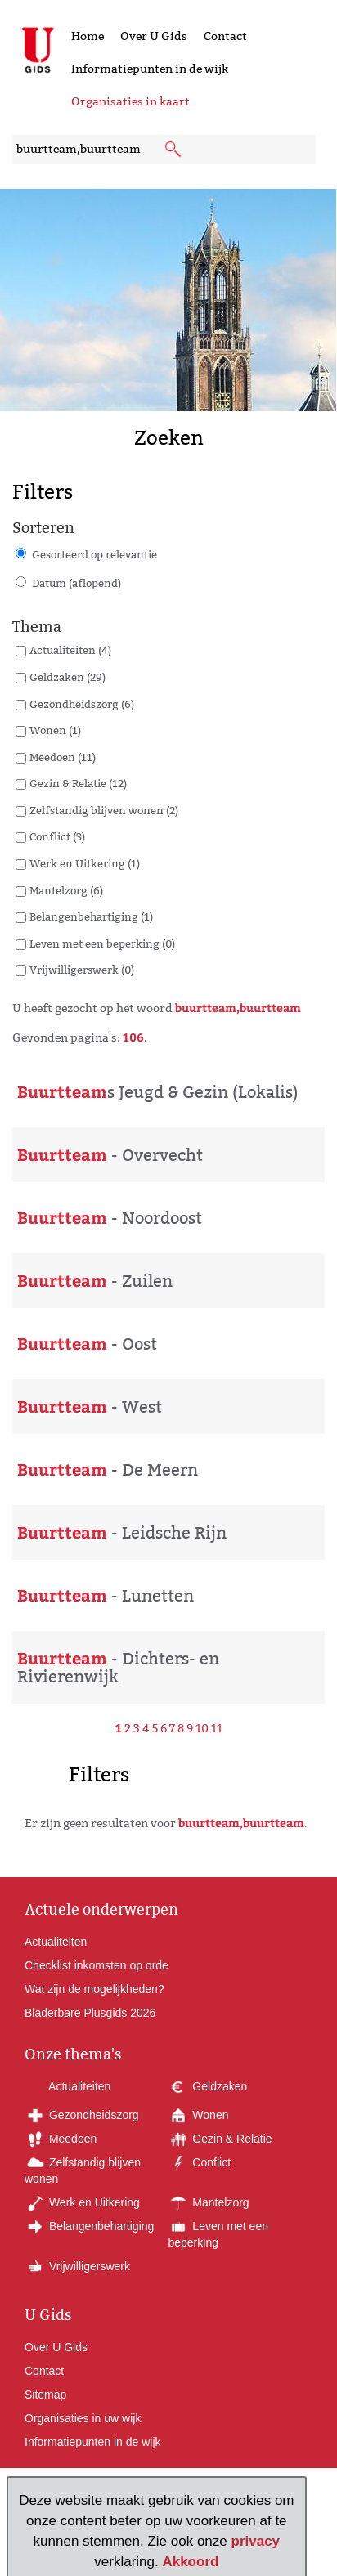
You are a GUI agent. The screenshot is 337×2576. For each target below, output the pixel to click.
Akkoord (190, 2561)
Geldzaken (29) (67, 676)
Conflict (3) (57, 836)
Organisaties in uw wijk (83, 2418)
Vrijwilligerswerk (77, 2266)
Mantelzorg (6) (66, 890)
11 (216, 1728)
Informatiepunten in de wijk (149, 68)
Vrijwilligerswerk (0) (81, 969)
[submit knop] (174, 150)
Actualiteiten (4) (70, 649)
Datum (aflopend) (76, 582)
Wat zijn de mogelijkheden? (94, 1989)
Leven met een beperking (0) (102, 943)
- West (89, 1407)
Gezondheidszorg (82, 2114)
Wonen (198, 2114)
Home (87, 36)
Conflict (199, 2162)
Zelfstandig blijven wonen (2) (103, 810)
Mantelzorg (208, 2202)
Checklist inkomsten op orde (96, 1965)
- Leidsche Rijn (122, 1533)
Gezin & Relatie (220, 2138)
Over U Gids (153, 36)
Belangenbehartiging (89, 2226)
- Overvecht (110, 1155)
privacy (256, 2541)
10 (202, 1728)
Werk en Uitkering (82, 2202)
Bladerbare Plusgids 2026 (90, 2012)
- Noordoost (109, 1218)
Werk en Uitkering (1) (84, 863)
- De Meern (107, 1470)
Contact (225, 36)
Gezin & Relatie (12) (78, 783)
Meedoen (61, 2138)
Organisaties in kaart (130, 101)
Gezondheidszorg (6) (81, 703)
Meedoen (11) (62, 757)
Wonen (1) (55, 730)
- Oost (87, 1344)
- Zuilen (95, 1281)
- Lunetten (105, 1596)
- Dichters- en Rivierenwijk (118, 1668)
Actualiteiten (56, 1941)
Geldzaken (207, 2086)
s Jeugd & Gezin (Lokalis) (158, 1092)
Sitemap (45, 2394)
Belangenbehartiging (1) (91, 916)
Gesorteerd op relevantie (94, 554)
